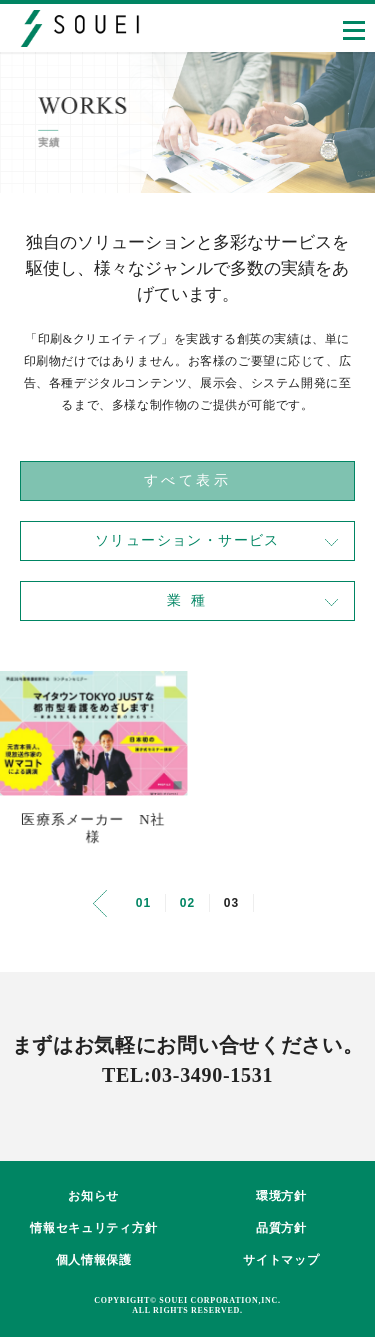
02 (188, 903)
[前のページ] (100, 903)
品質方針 (281, 1228)
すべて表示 (188, 480)
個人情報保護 (94, 1260)
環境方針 (281, 1196)
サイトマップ (281, 1260)
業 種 (188, 600)
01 (144, 903)
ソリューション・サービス (187, 540)
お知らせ (93, 1196)
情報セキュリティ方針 (93, 1228)
